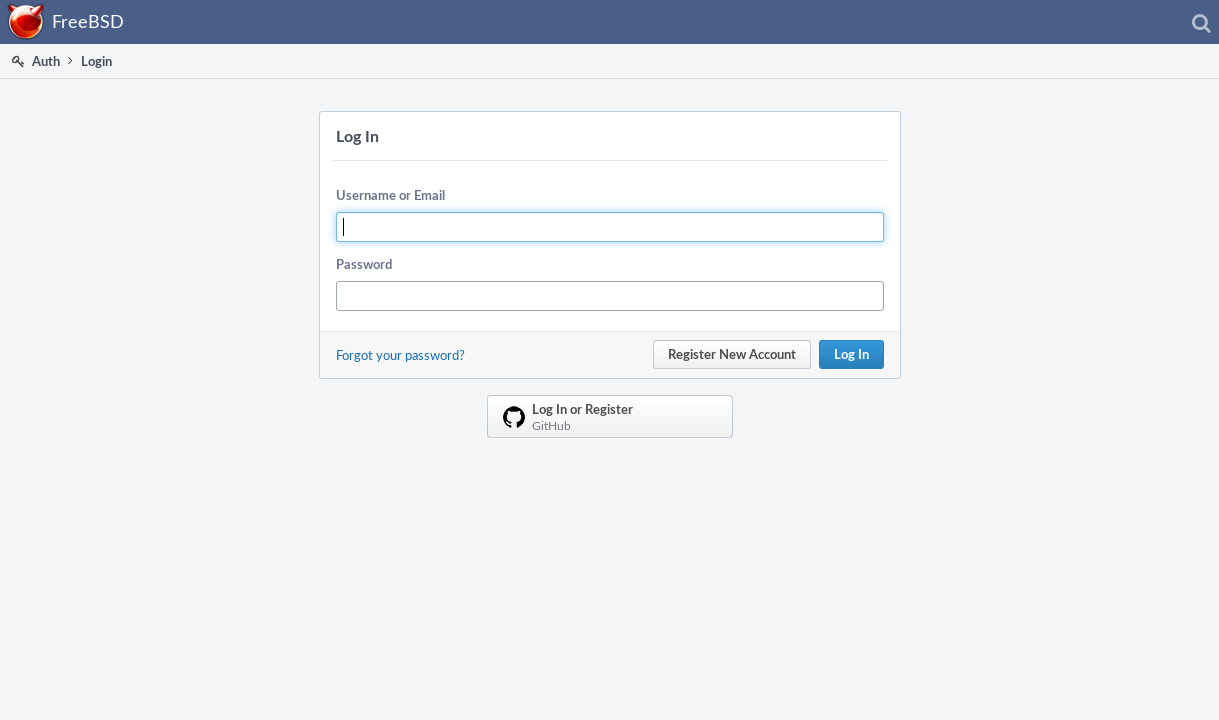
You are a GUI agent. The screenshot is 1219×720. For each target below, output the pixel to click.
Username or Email (390, 195)
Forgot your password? (400, 355)
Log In (851, 354)
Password (364, 264)
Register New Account (732, 354)
